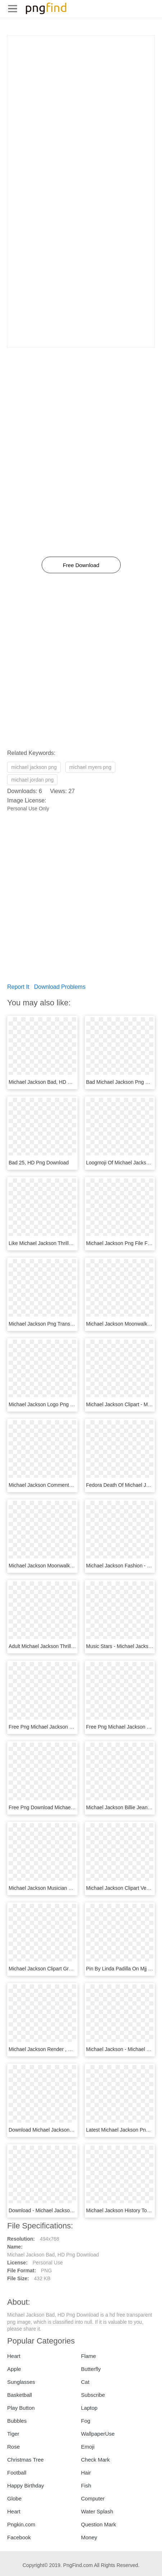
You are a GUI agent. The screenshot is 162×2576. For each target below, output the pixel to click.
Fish (86, 2485)
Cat (85, 2382)
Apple (14, 2369)
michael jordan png (32, 780)
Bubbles (17, 2421)
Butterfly (91, 2369)
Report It (18, 987)
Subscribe (93, 2395)
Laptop (89, 2408)
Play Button (21, 2408)
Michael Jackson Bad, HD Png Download (54, 1082)
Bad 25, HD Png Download (39, 1162)
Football (16, 2472)
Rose (13, 2447)
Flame (88, 2356)
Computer (93, 2498)
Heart (13, 2356)
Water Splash (97, 2511)
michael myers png (90, 767)
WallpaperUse (98, 2434)
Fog (86, 2421)
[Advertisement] (81, 117)
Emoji (88, 2447)
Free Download (81, 565)
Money (89, 2537)
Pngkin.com (21, 2524)
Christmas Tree (25, 2460)
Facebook (19, 2537)
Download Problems (59, 987)
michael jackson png (34, 767)
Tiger (13, 2434)
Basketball (19, 2395)
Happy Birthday (25, 2485)
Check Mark (95, 2460)
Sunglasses (21, 2382)
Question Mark (98, 2524)
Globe (14, 2498)
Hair (86, 2472)
